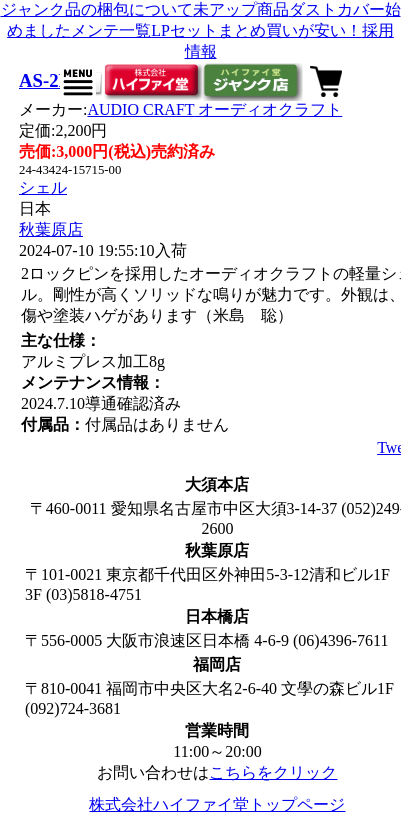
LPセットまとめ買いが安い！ (256, 30)
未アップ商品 (241, 9)
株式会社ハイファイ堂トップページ (217, 804)
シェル (43, 187)
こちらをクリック (273, 772)
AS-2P (44, 80)
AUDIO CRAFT (214, 109)
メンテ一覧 (111, 30)
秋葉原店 (51, 229)
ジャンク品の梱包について (97, 9)
